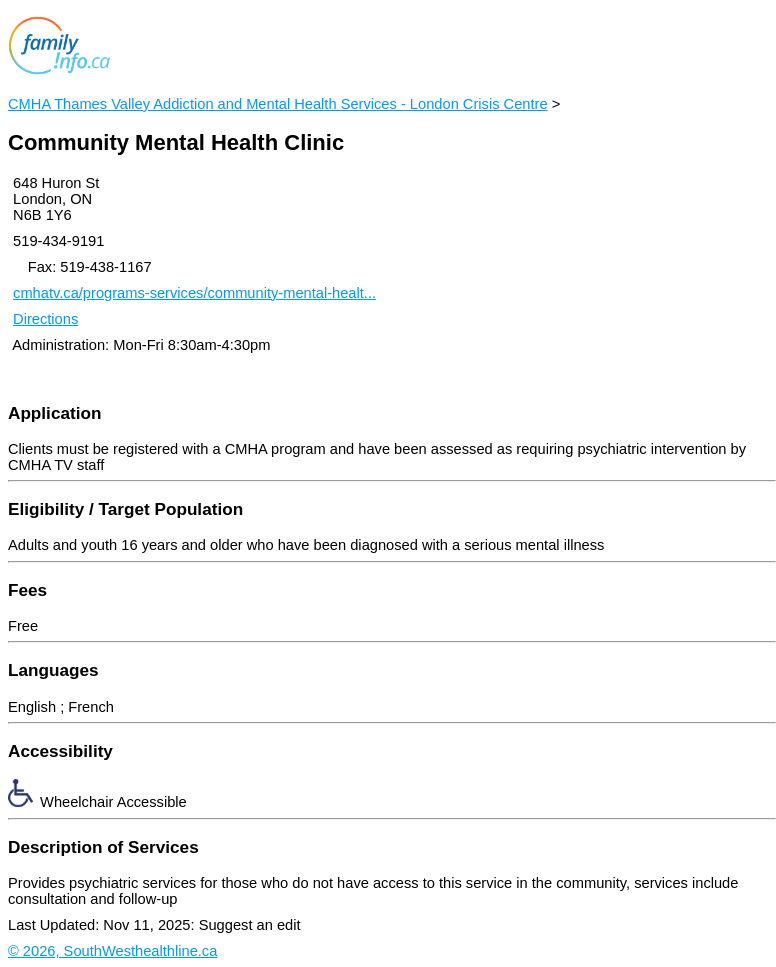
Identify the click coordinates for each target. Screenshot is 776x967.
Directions (45, 319)
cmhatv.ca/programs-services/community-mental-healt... (194, 293)
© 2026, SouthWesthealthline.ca (112, 951)
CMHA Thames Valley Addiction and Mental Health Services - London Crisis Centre (278, 104)
